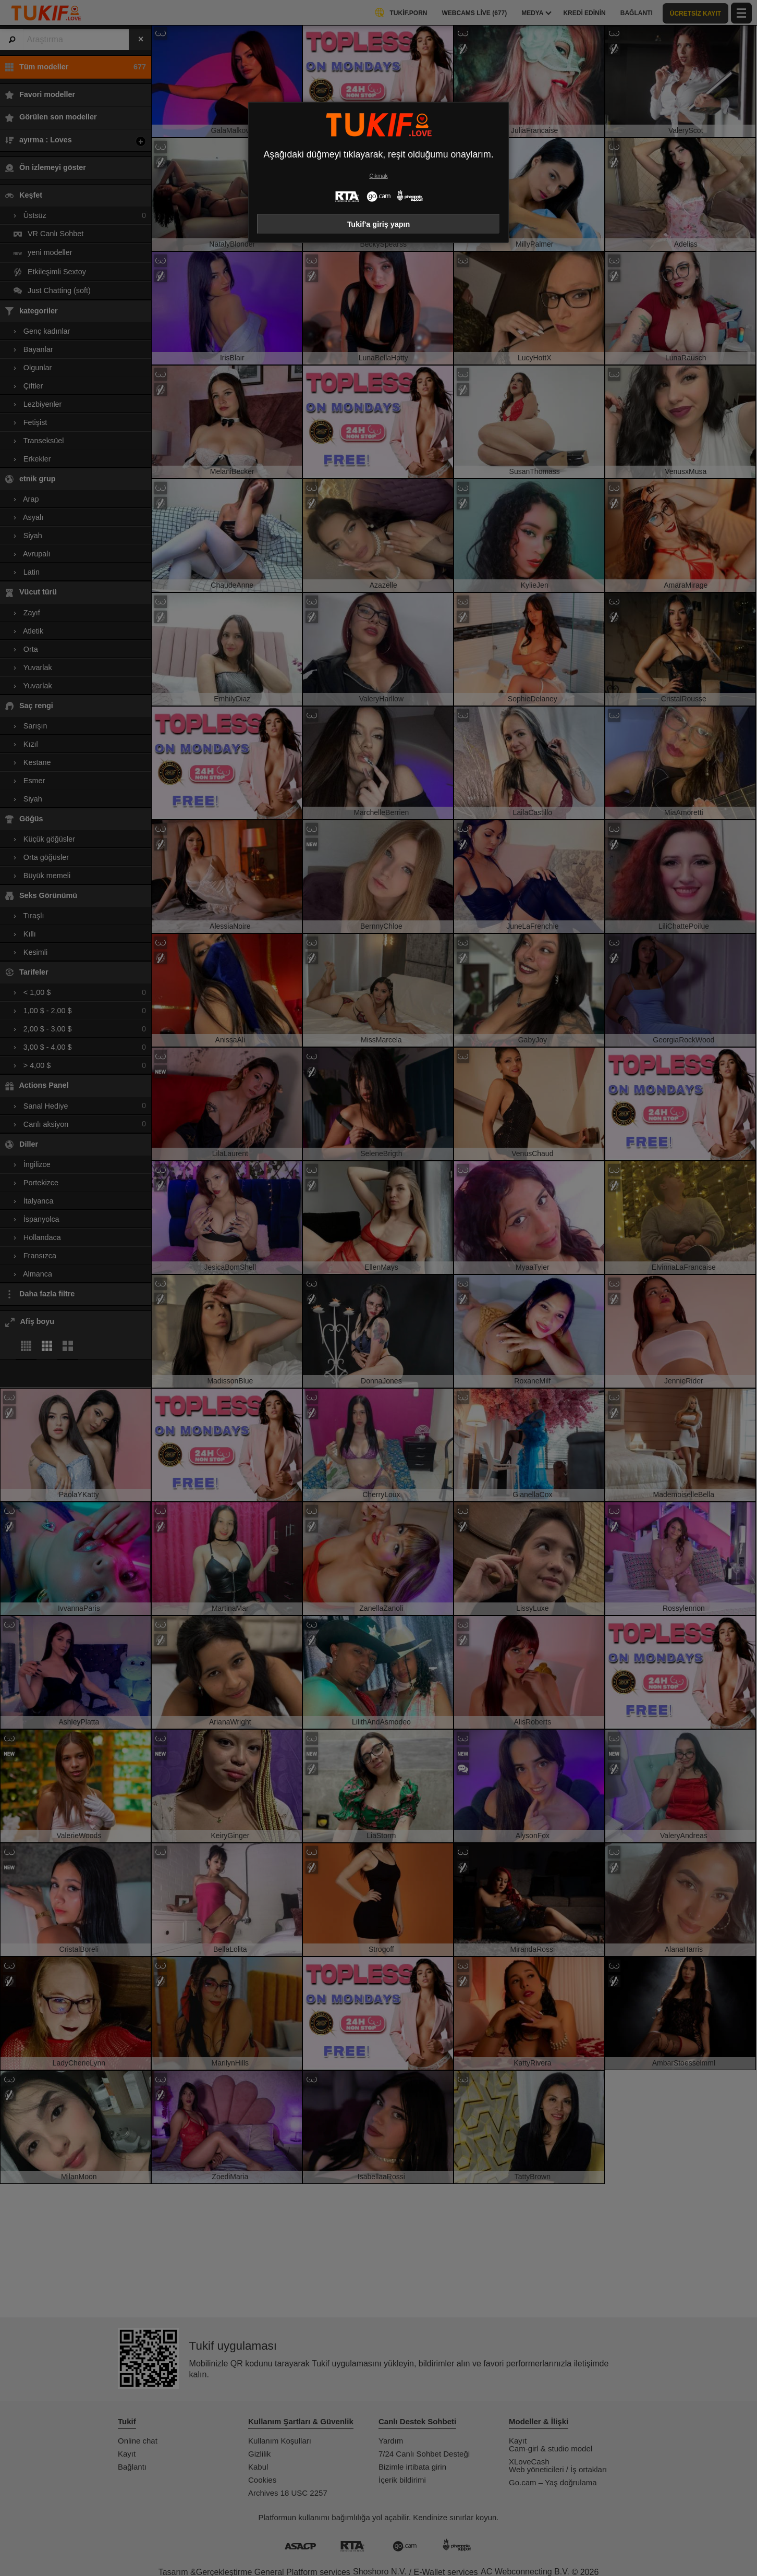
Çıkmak (378, 176)
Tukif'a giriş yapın (378, 224)
